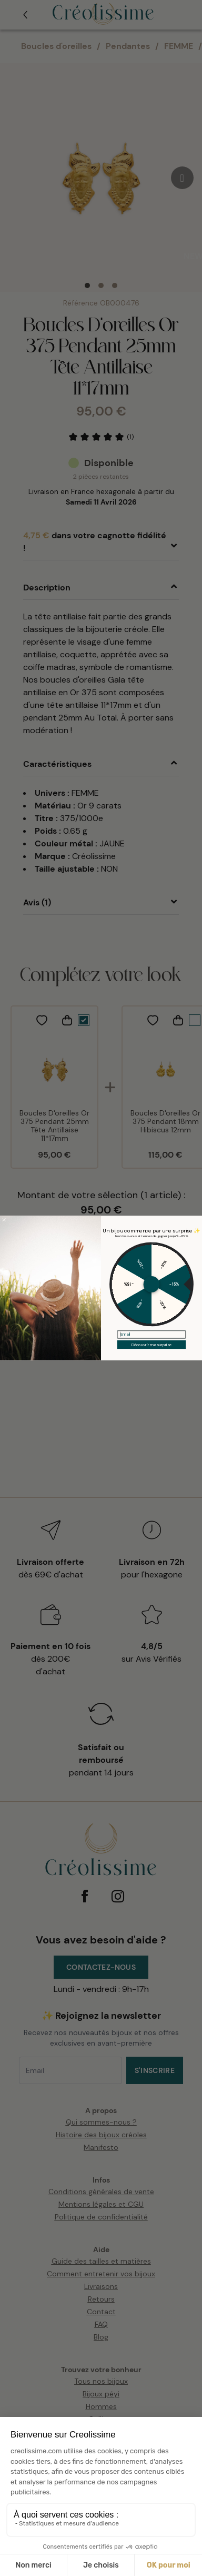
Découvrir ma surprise (152, 1344)
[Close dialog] (4, 1220)
